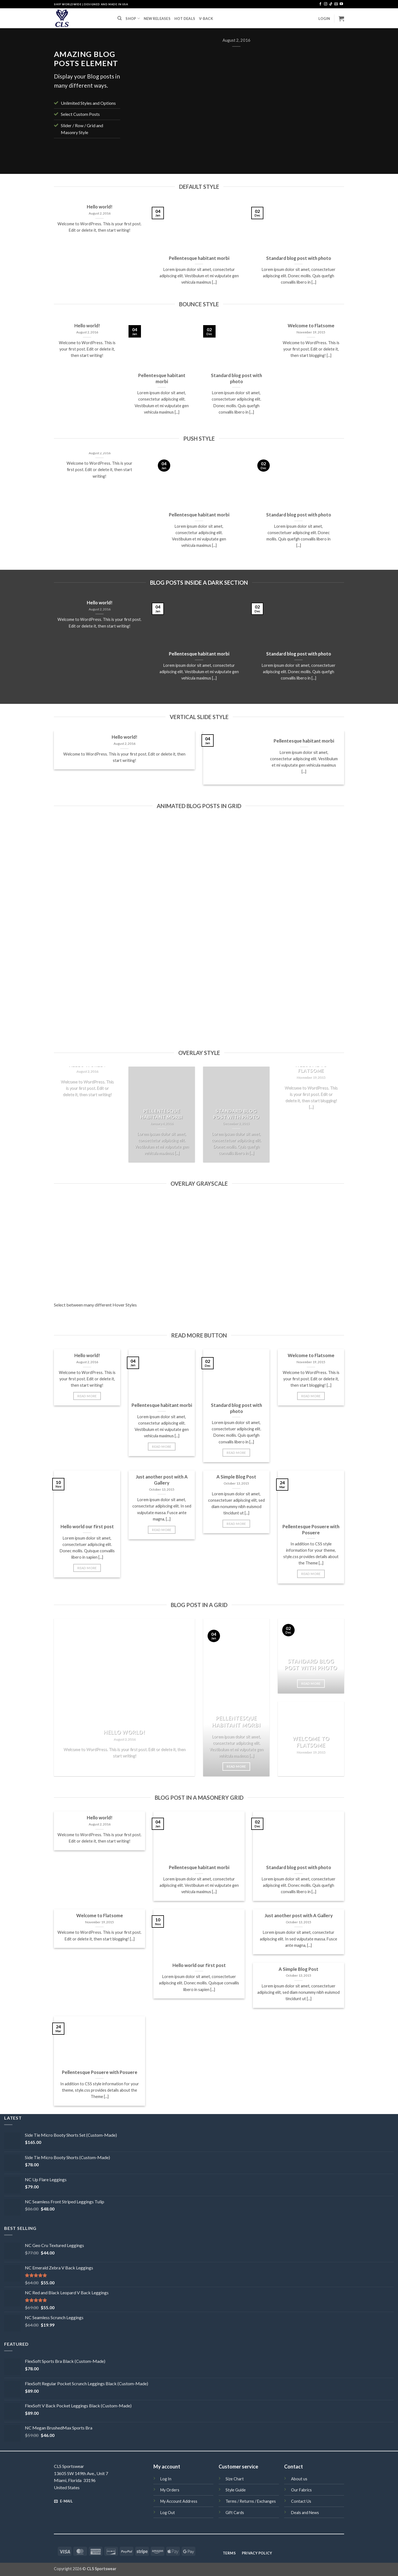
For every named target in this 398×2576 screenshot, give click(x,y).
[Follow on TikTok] (330, 4)
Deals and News (305, 2512)
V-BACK (206, 18)
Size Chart (235, 2478)
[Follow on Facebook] (320, 4)
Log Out (167, 2512)
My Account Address (178, 2501)
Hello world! (99, 207)
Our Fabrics (301, 2490)
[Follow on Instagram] (325, 4)
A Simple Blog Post (236, 1477)
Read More (86, 1396)
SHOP (132, 18)
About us (299, 2478)
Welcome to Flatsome (311, 325)
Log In (165, 2478)
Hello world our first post (87, 1526)
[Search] (119, 18)
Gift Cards (235, 2512)
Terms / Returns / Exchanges (251, 2501)
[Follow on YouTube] (341, 4)
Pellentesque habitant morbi (199, 258)
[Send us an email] (336, 4)
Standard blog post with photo (298, 258)
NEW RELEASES (157, 18)
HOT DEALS (184, 18)
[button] (324, 18)
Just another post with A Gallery (162, 1480)
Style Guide (236, 2490)
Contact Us (301, 2501)
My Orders (169, 2490)
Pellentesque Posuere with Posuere (310, 1529)
